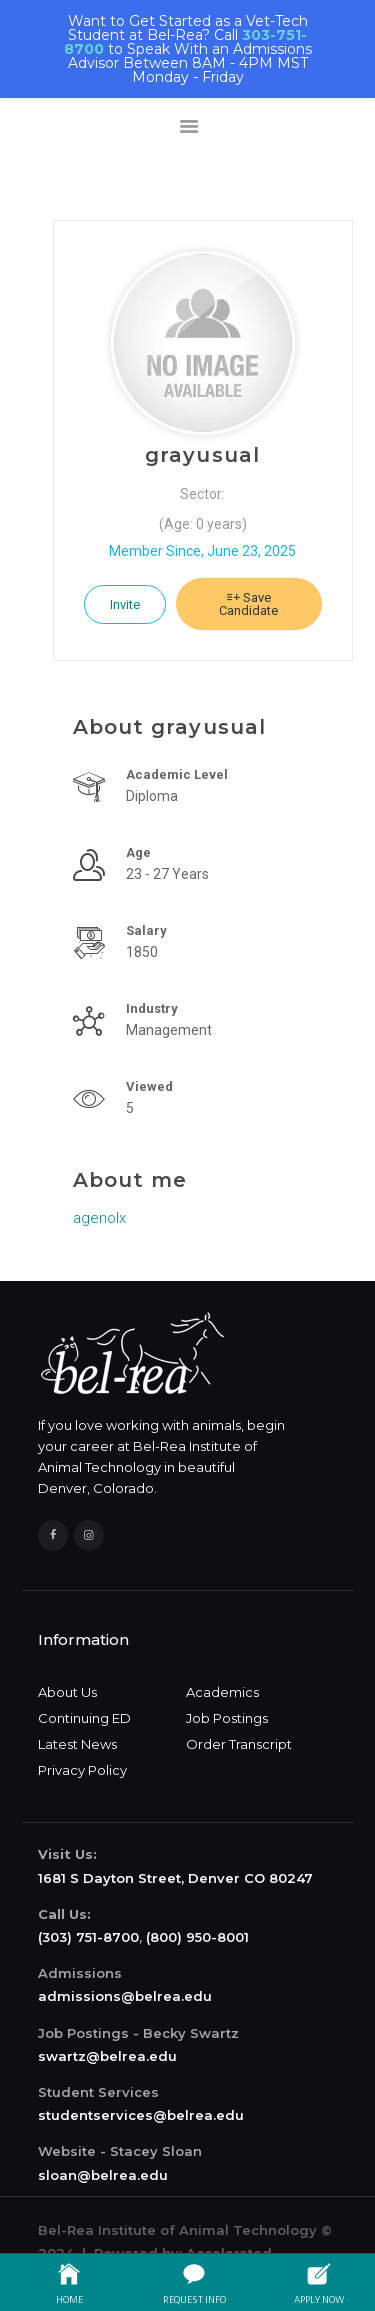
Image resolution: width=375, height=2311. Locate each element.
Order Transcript (239, 1744)
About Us (67, 1692)
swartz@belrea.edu (107, 2056)
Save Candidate (248, 604)
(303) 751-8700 (88, 1937)
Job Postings (227, 1718)
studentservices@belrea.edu (141, 2115)
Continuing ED (84, 1718)
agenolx (99, 1218)
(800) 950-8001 (197, 1937)
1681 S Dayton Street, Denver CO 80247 (175, 1878)
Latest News (77, 1744)
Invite (125, 604)
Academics (222, 1692)
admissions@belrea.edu (125, 1996)
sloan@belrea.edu (103, 2175)
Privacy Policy (82, 1770)
